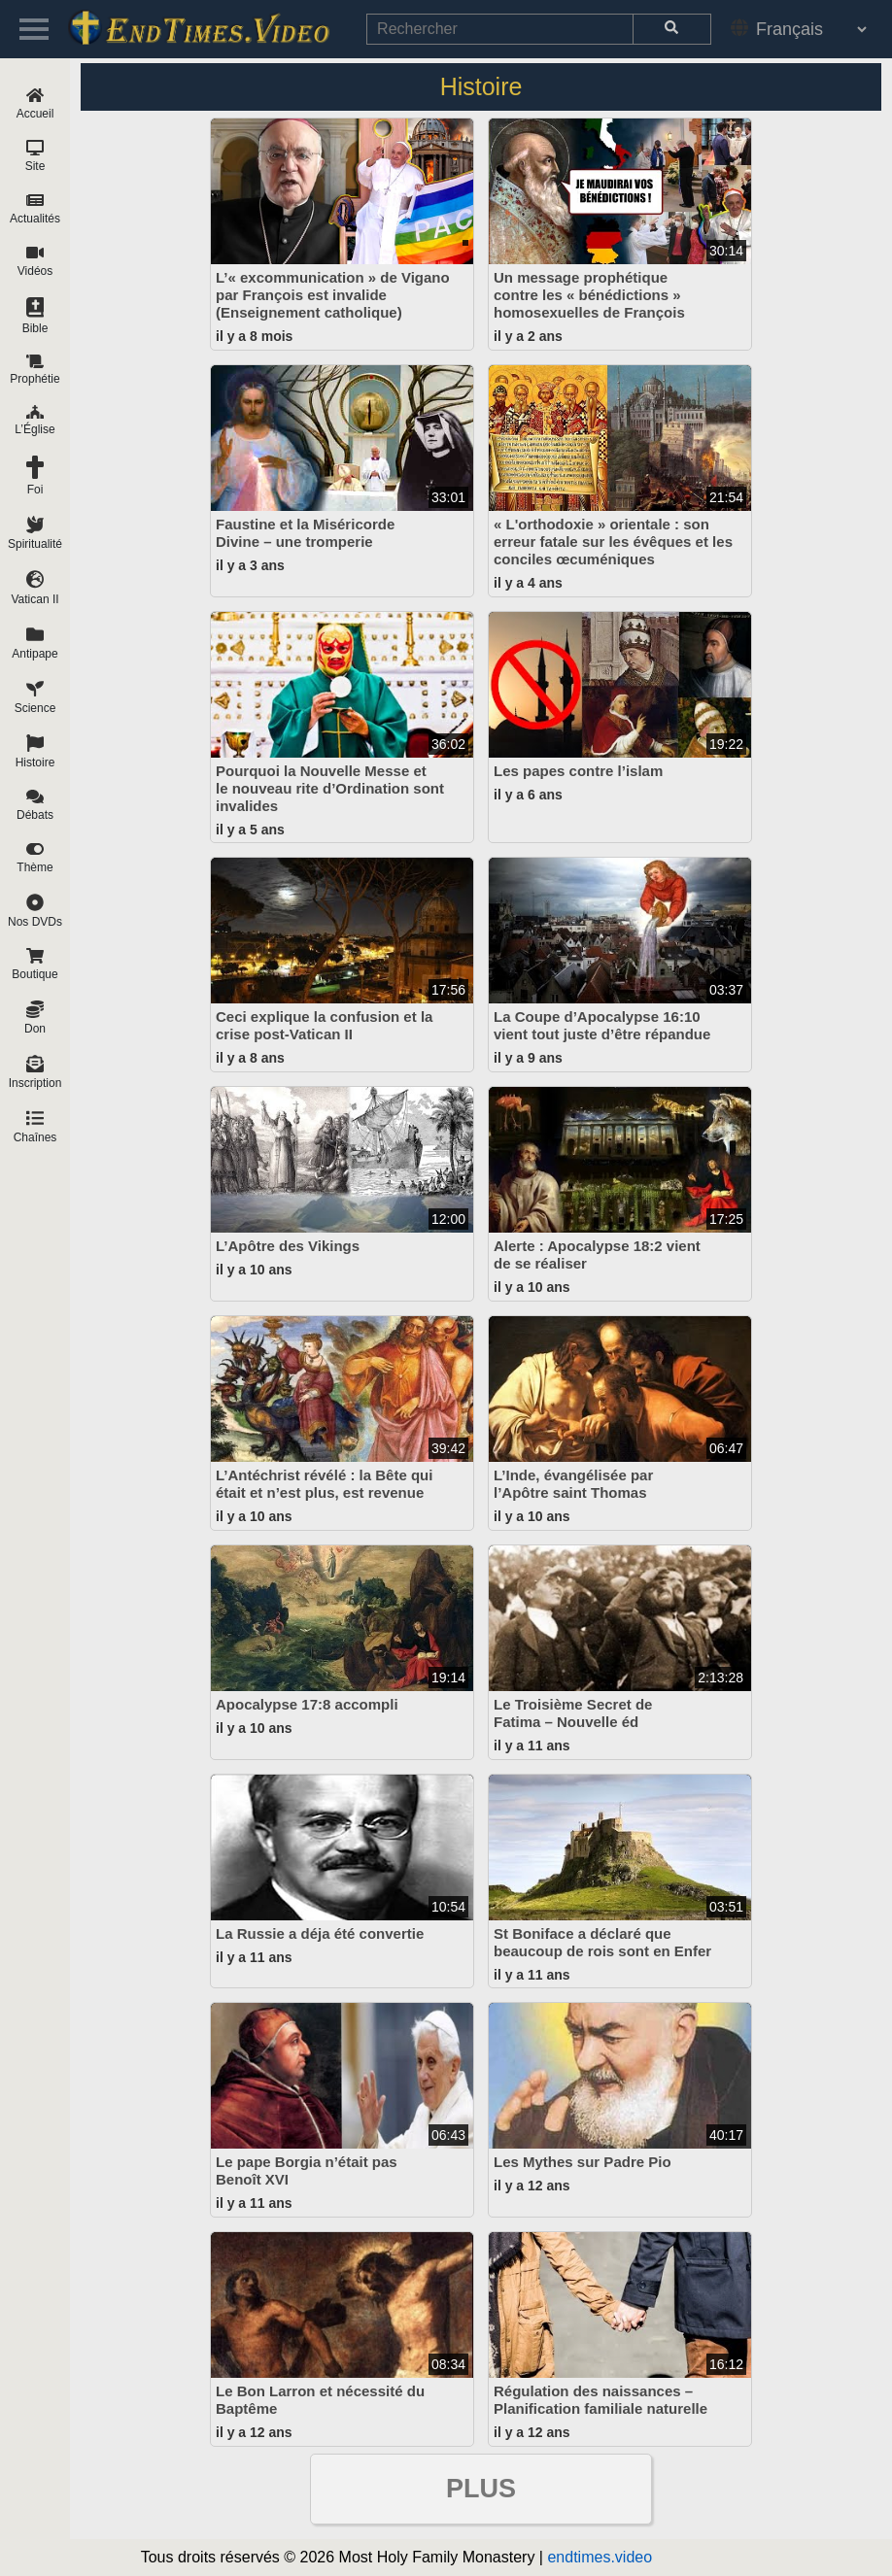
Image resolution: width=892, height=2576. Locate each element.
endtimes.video (599, 2557)
